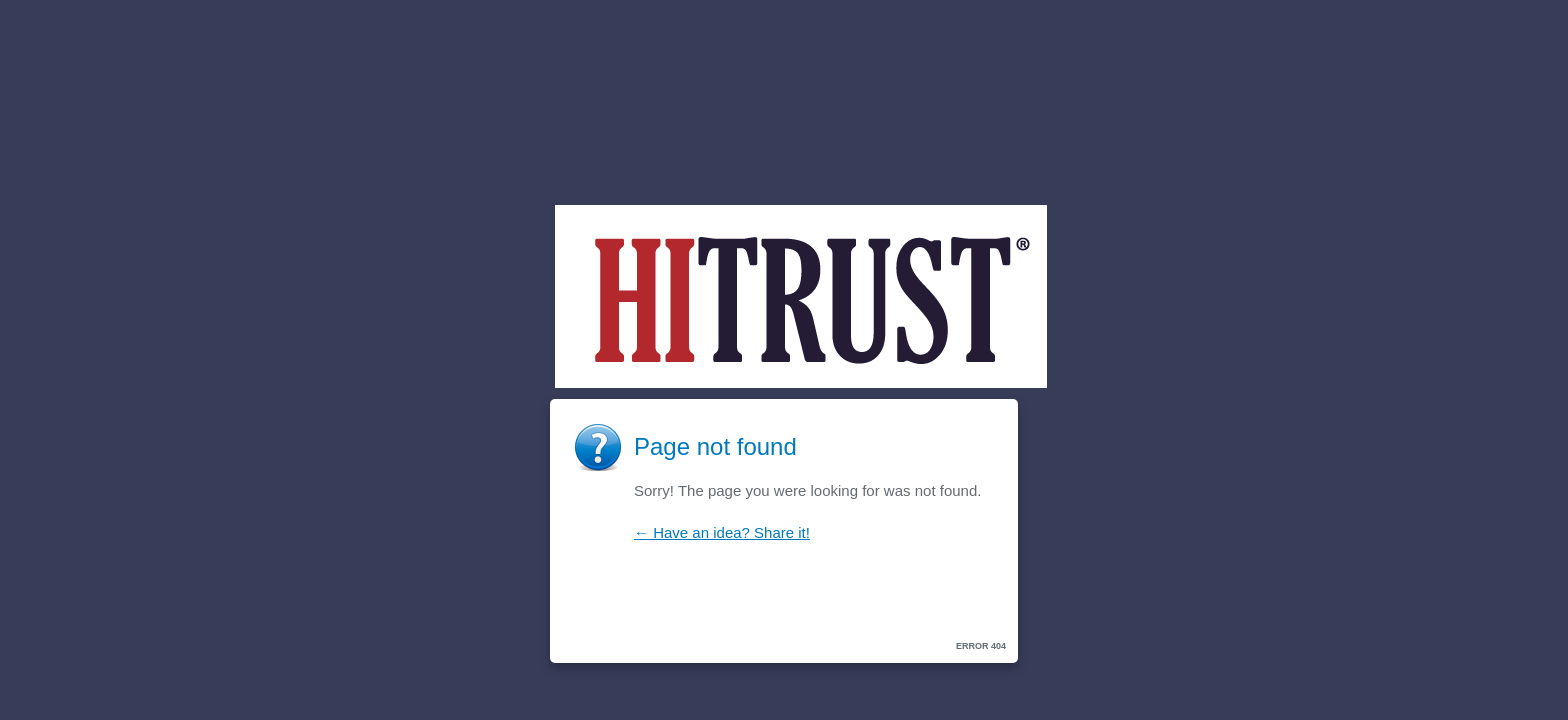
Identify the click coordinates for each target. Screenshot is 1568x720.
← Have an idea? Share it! (722, 532)
